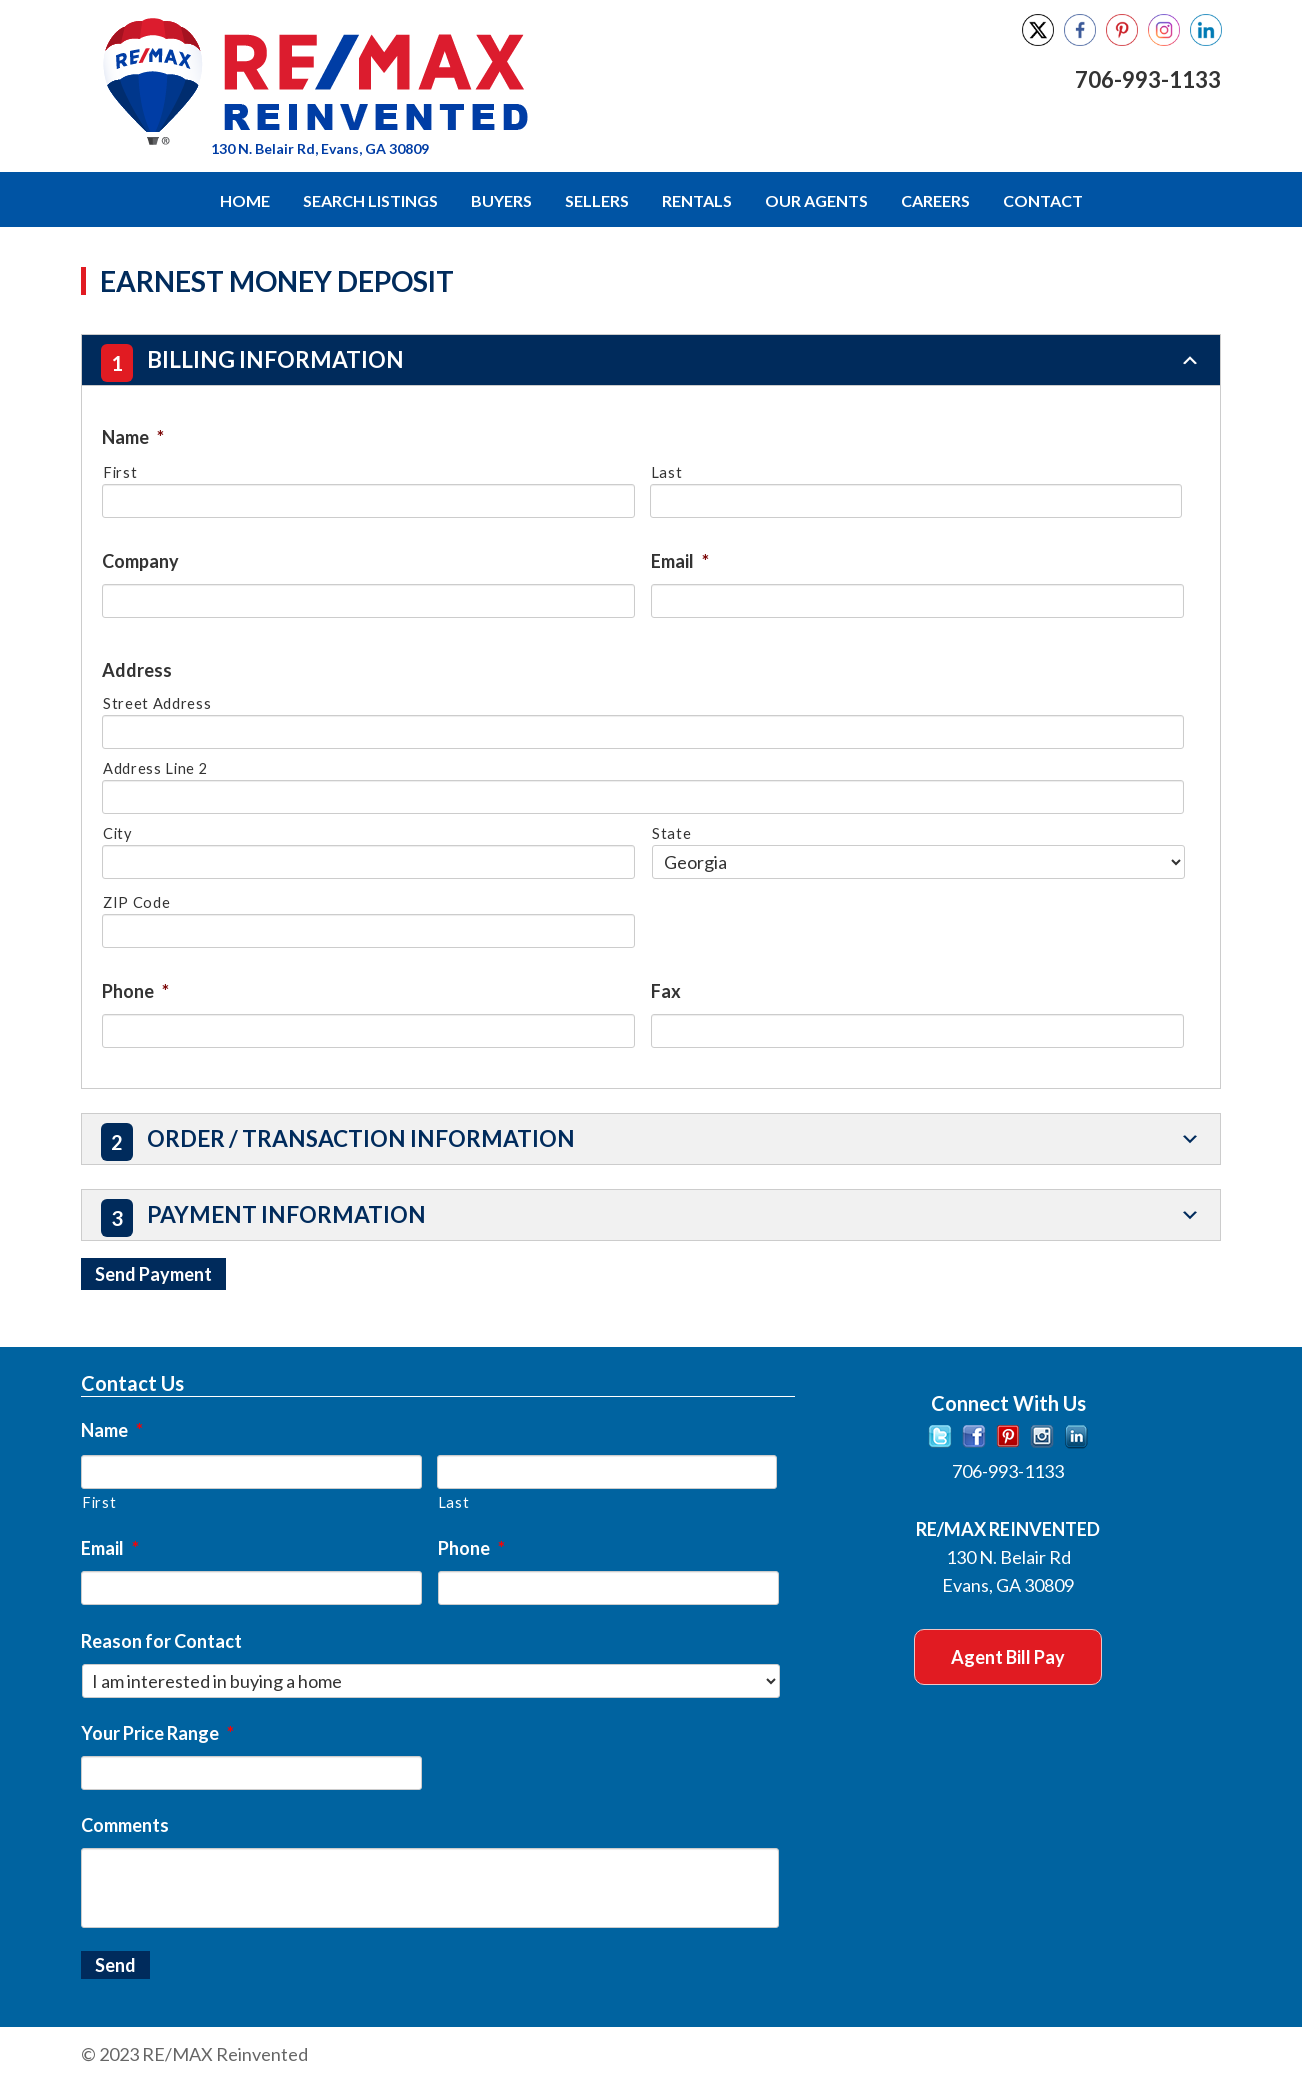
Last (667, 471)
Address (137, 669)
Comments (125, 1823)
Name (133, 436)
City (117, 832)
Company (140, 560)
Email (680, 560)
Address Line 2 (155, 767)
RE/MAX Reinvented (423, 83)
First (120, 471)
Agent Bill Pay (1008, 1655)
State (671, 832)
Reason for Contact (161, 1639)
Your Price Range (157, 1731)
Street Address (157, 702)
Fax (666, 990)
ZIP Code (136, 901)
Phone (135, 990)
